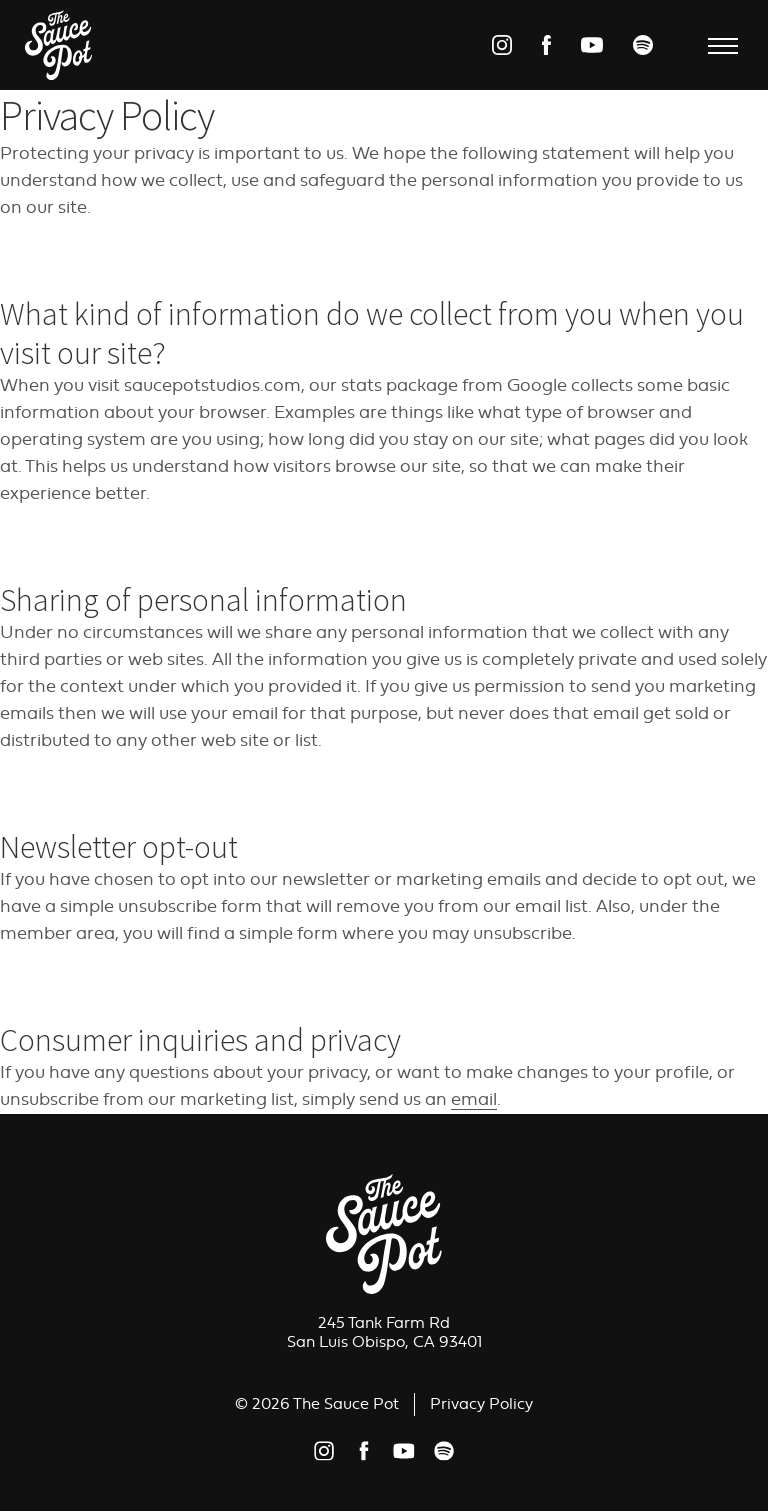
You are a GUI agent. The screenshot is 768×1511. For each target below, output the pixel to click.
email (474, 1100)
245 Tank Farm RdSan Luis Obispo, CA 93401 (384, 1332)
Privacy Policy (481, 1404)
